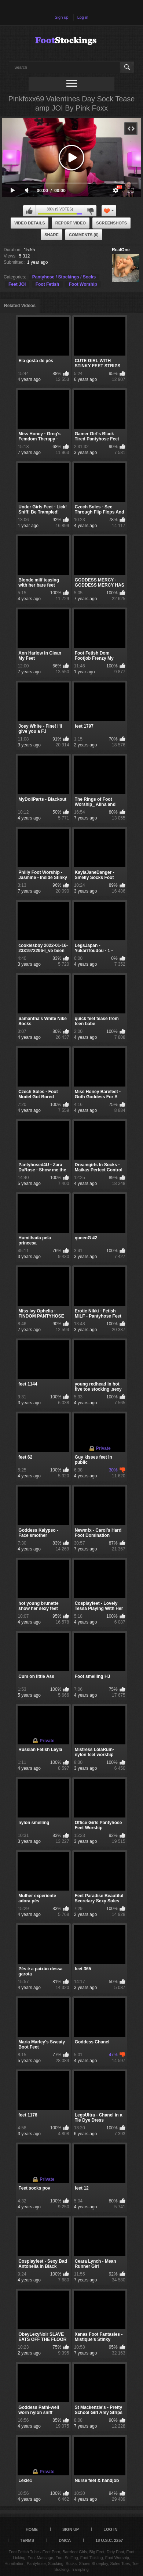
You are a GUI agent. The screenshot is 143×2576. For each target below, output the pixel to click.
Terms (27, 2540)
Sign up (61, 17)
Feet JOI (17, 284)
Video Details (29, 223)
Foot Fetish (47, 284)
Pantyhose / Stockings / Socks (64, 277)
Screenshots (111, 223)
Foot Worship (83, 284)
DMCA (65, 2540)
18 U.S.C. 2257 (109, 2540)
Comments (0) (84, 235)
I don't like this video (90, 210)
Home (32, 2529)
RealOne (121, 249)
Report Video (70, 223)
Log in (82, 17)
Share (51, 235)
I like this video (29, 210)
